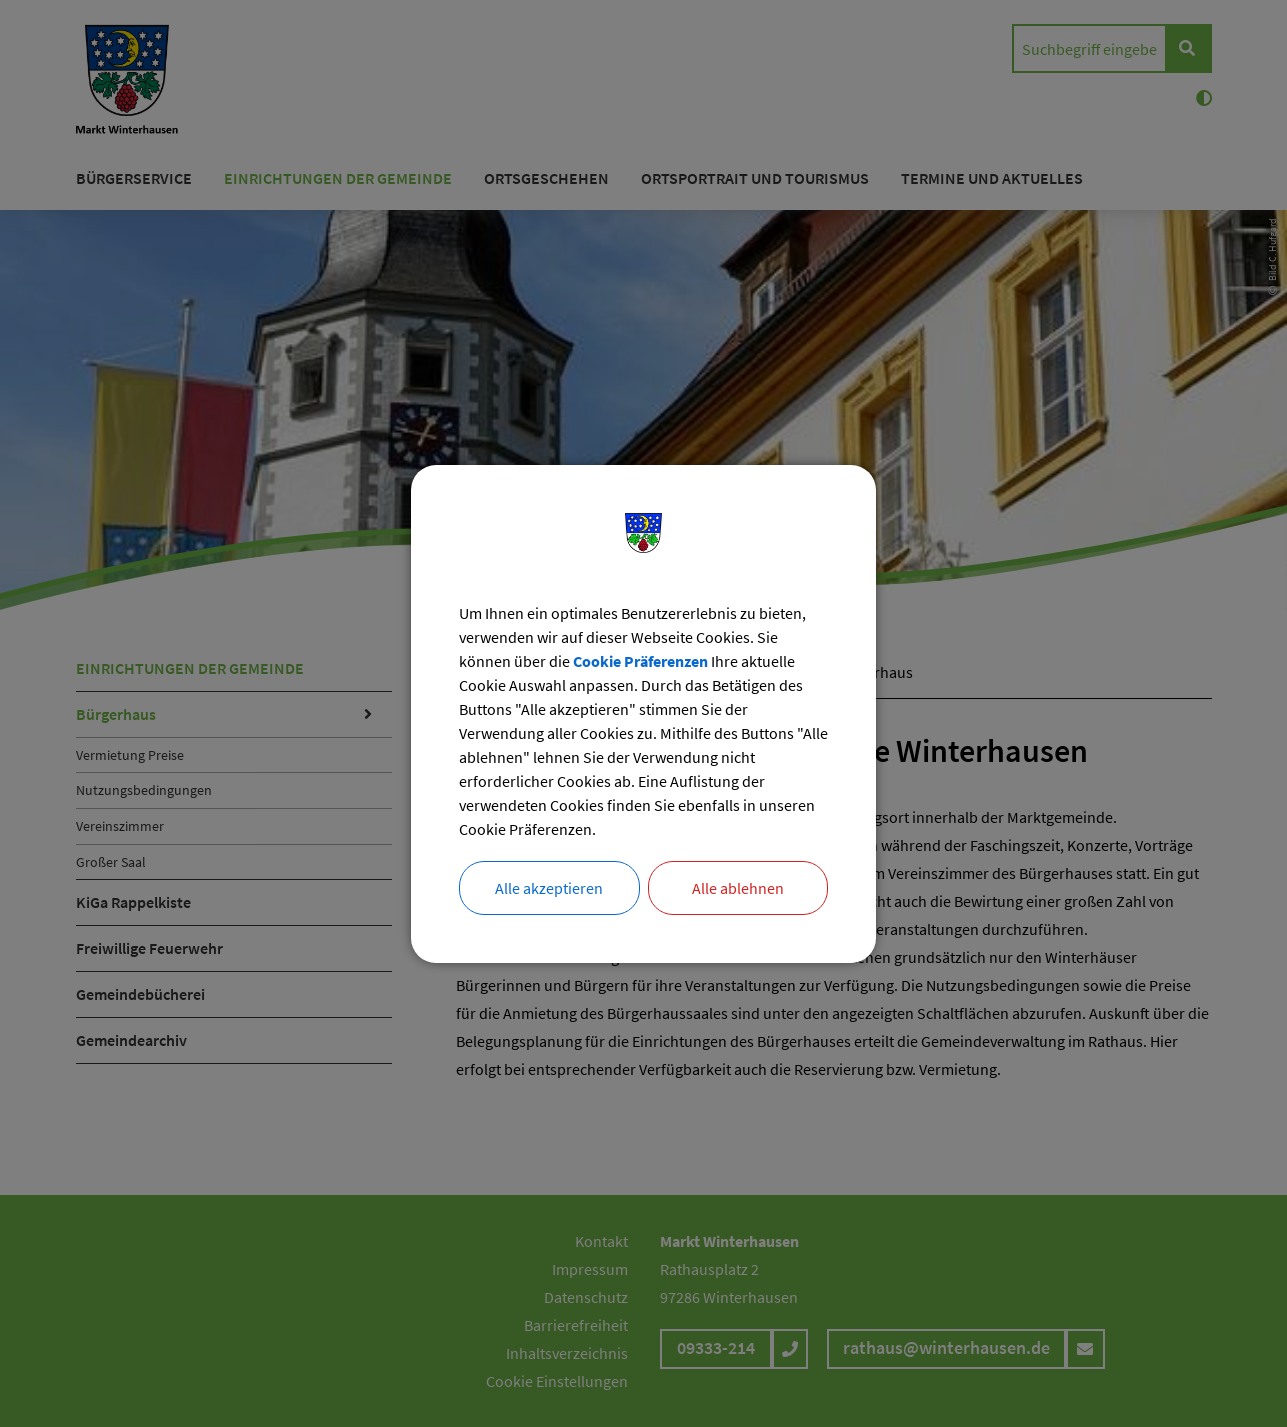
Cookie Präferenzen (640, 661)
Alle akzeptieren (549, 888)
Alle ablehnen (738, 888)
